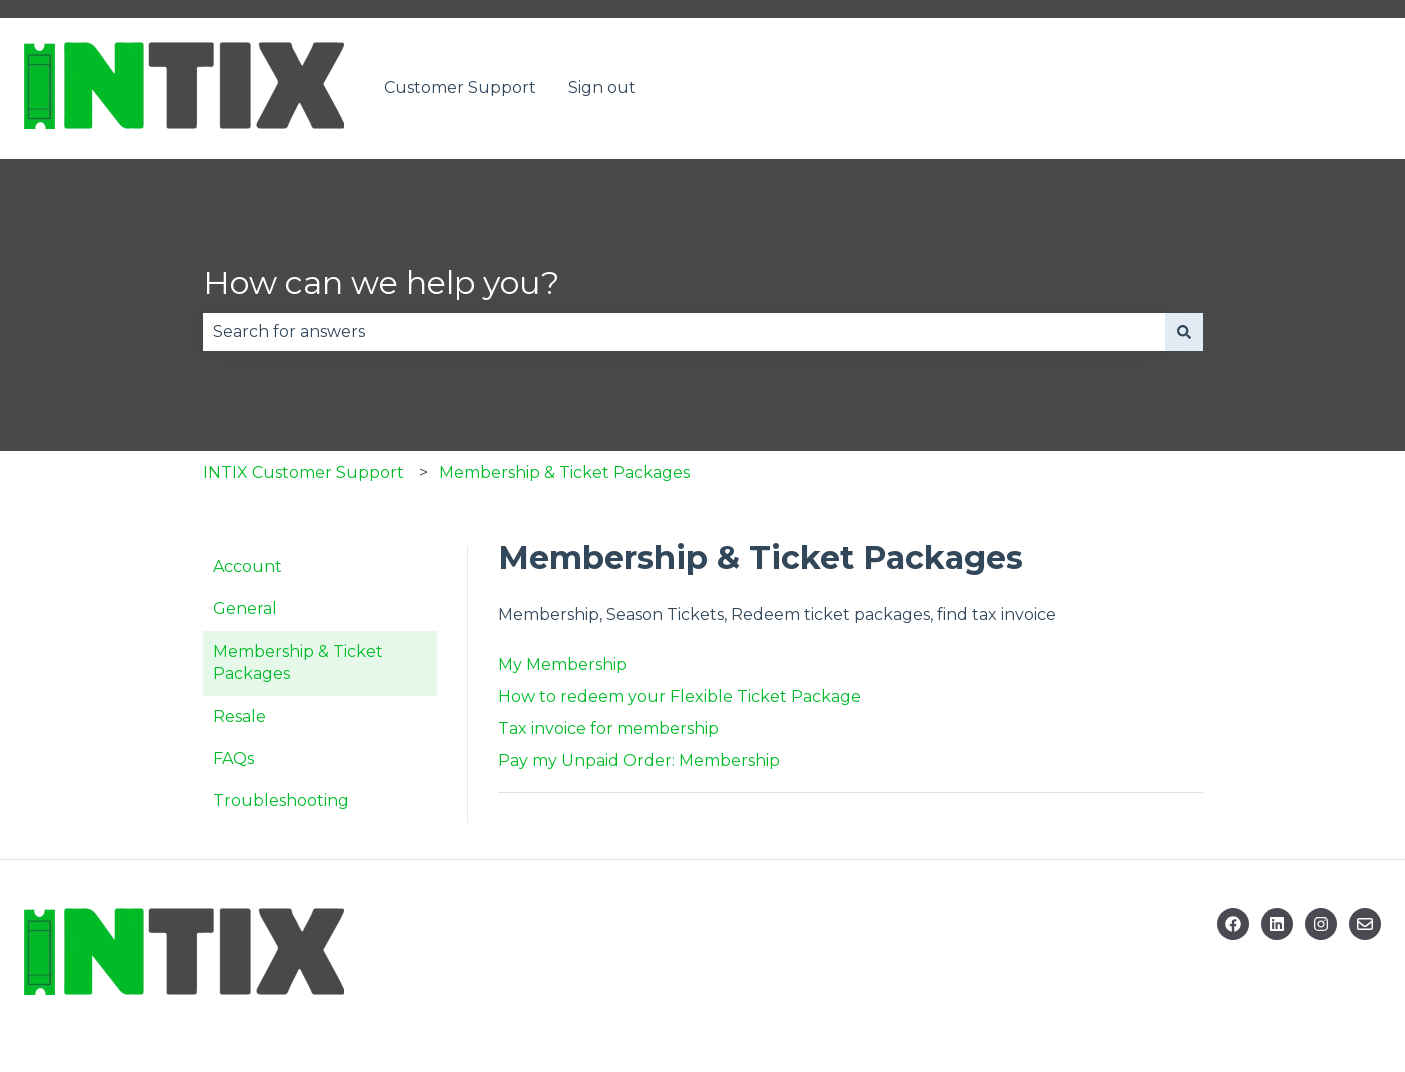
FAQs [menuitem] (233, 758)
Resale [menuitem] (239, 716)
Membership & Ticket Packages (564, 472)
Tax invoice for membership (608, 728)
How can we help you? (381, 282)
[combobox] (684, 332)
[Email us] (1365, 924)
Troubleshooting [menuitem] (281, 800)
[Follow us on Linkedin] (1277, 924)
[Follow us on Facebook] (1233, 924)
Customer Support (460, 87)
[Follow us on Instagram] (1321, 924)
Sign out (602, 87)
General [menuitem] (245, 608)
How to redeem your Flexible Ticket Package (679, 696)
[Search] (1184, 332)
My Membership (562, 664)
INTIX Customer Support (303, 472)
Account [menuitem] (247, 566)
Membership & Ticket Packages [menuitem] (298, 662)
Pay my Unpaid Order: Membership (639, 760)
